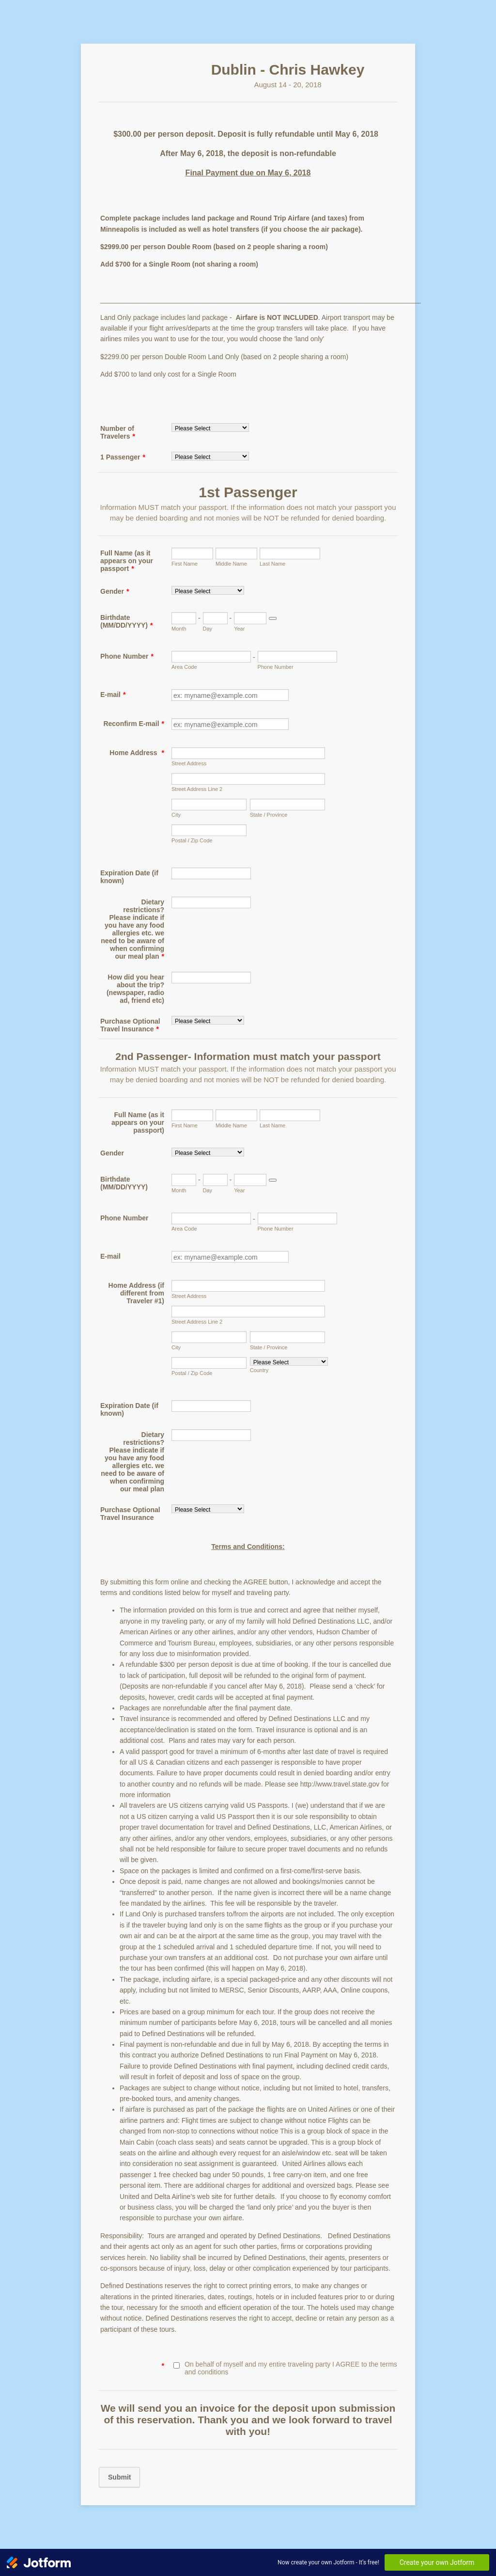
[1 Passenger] (210, 456)
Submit (119, 2477)
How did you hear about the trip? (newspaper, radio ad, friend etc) (135, 988)
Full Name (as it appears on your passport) (137, 1122)
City (176, 815)
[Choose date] (273, 618)
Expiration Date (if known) (129, 877)
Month (178, 629)
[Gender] (207, 590)
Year (239, 629)
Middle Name (231, 564)
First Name (184, 564)
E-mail (112, 694)
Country (259, 1370)
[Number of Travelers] (210, 427)
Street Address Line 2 (196, 789)
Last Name (272, 564)
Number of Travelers (117, 432)
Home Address (136, 753)
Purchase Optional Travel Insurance (130, 1025)
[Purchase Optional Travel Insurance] (207, 1020)
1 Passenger (122, 457)
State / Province (269, 815)
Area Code (184, 667)
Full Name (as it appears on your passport (126, 560)
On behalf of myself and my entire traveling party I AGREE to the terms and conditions (291, 2368)
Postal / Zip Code (191, 840)
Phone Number (127, 656)
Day (208, 629)
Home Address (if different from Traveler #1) (136, 1293)
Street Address (188, 763)
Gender (114, 591)
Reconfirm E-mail (133, 723)
